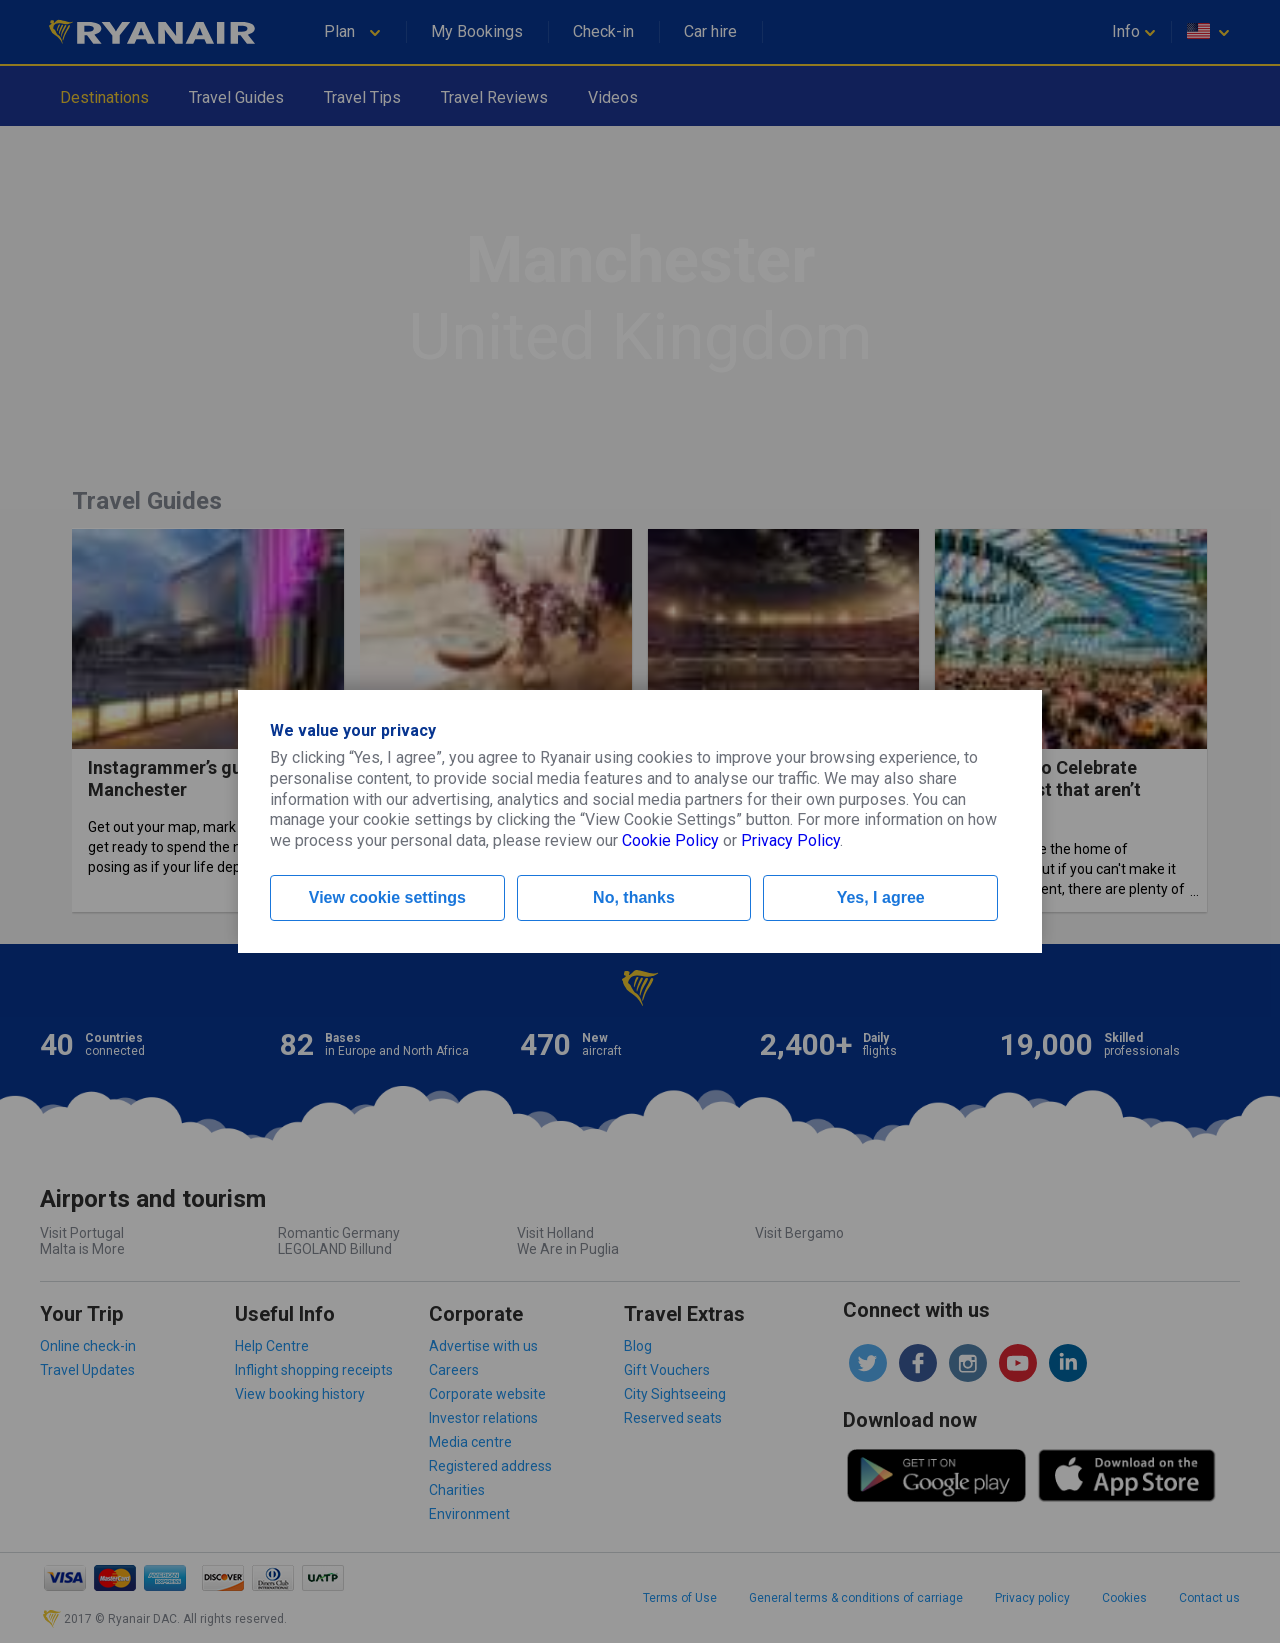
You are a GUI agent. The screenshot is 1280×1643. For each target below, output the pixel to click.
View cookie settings (387, 897)
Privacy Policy (790, 840)
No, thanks (634, 897)
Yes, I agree (881, 897)
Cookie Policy (670, 840)
